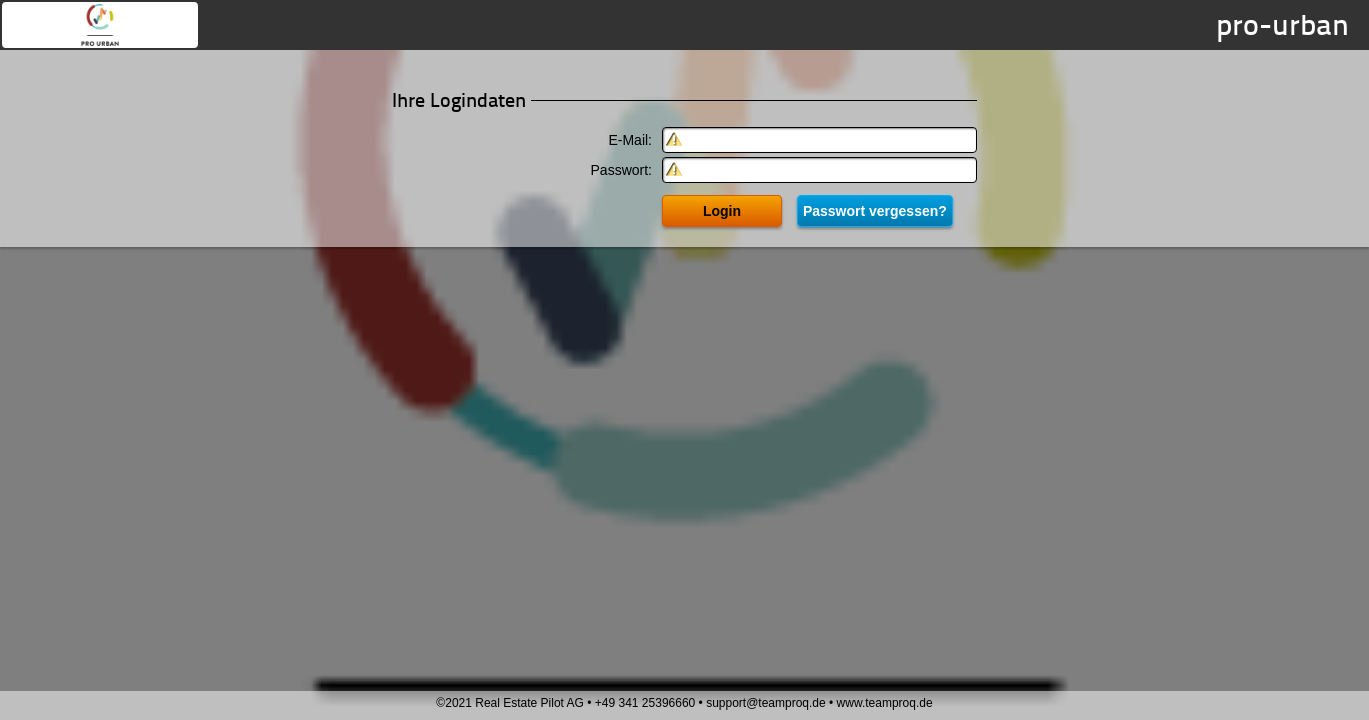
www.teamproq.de (885, 703)
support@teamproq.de (766, 703)
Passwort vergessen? (875, 211)
